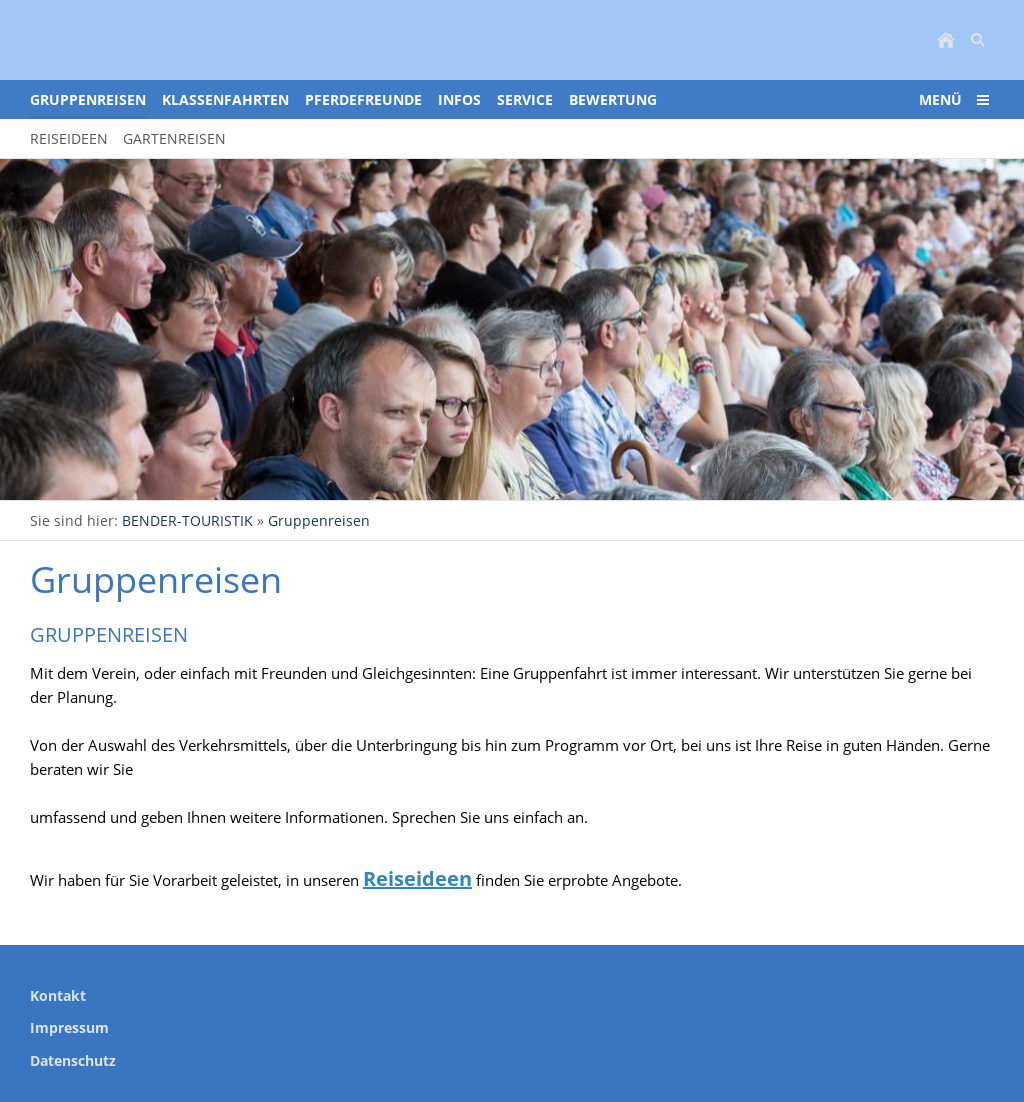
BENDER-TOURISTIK (187, 520)
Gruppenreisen (319, 520)
